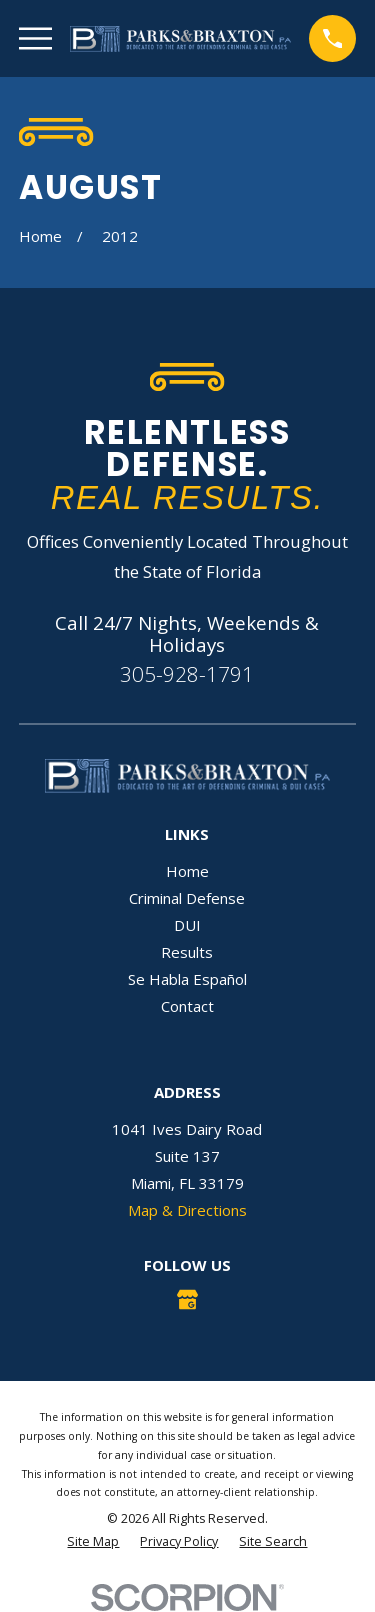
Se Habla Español (187, 979)
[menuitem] (93, 1542)
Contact (187, 1006)
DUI (187, 925)
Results (187, 952)
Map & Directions (187, 1210)
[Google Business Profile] (187, 1299)
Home (187, 871)
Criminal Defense (187, 898)
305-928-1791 (187, 674)
